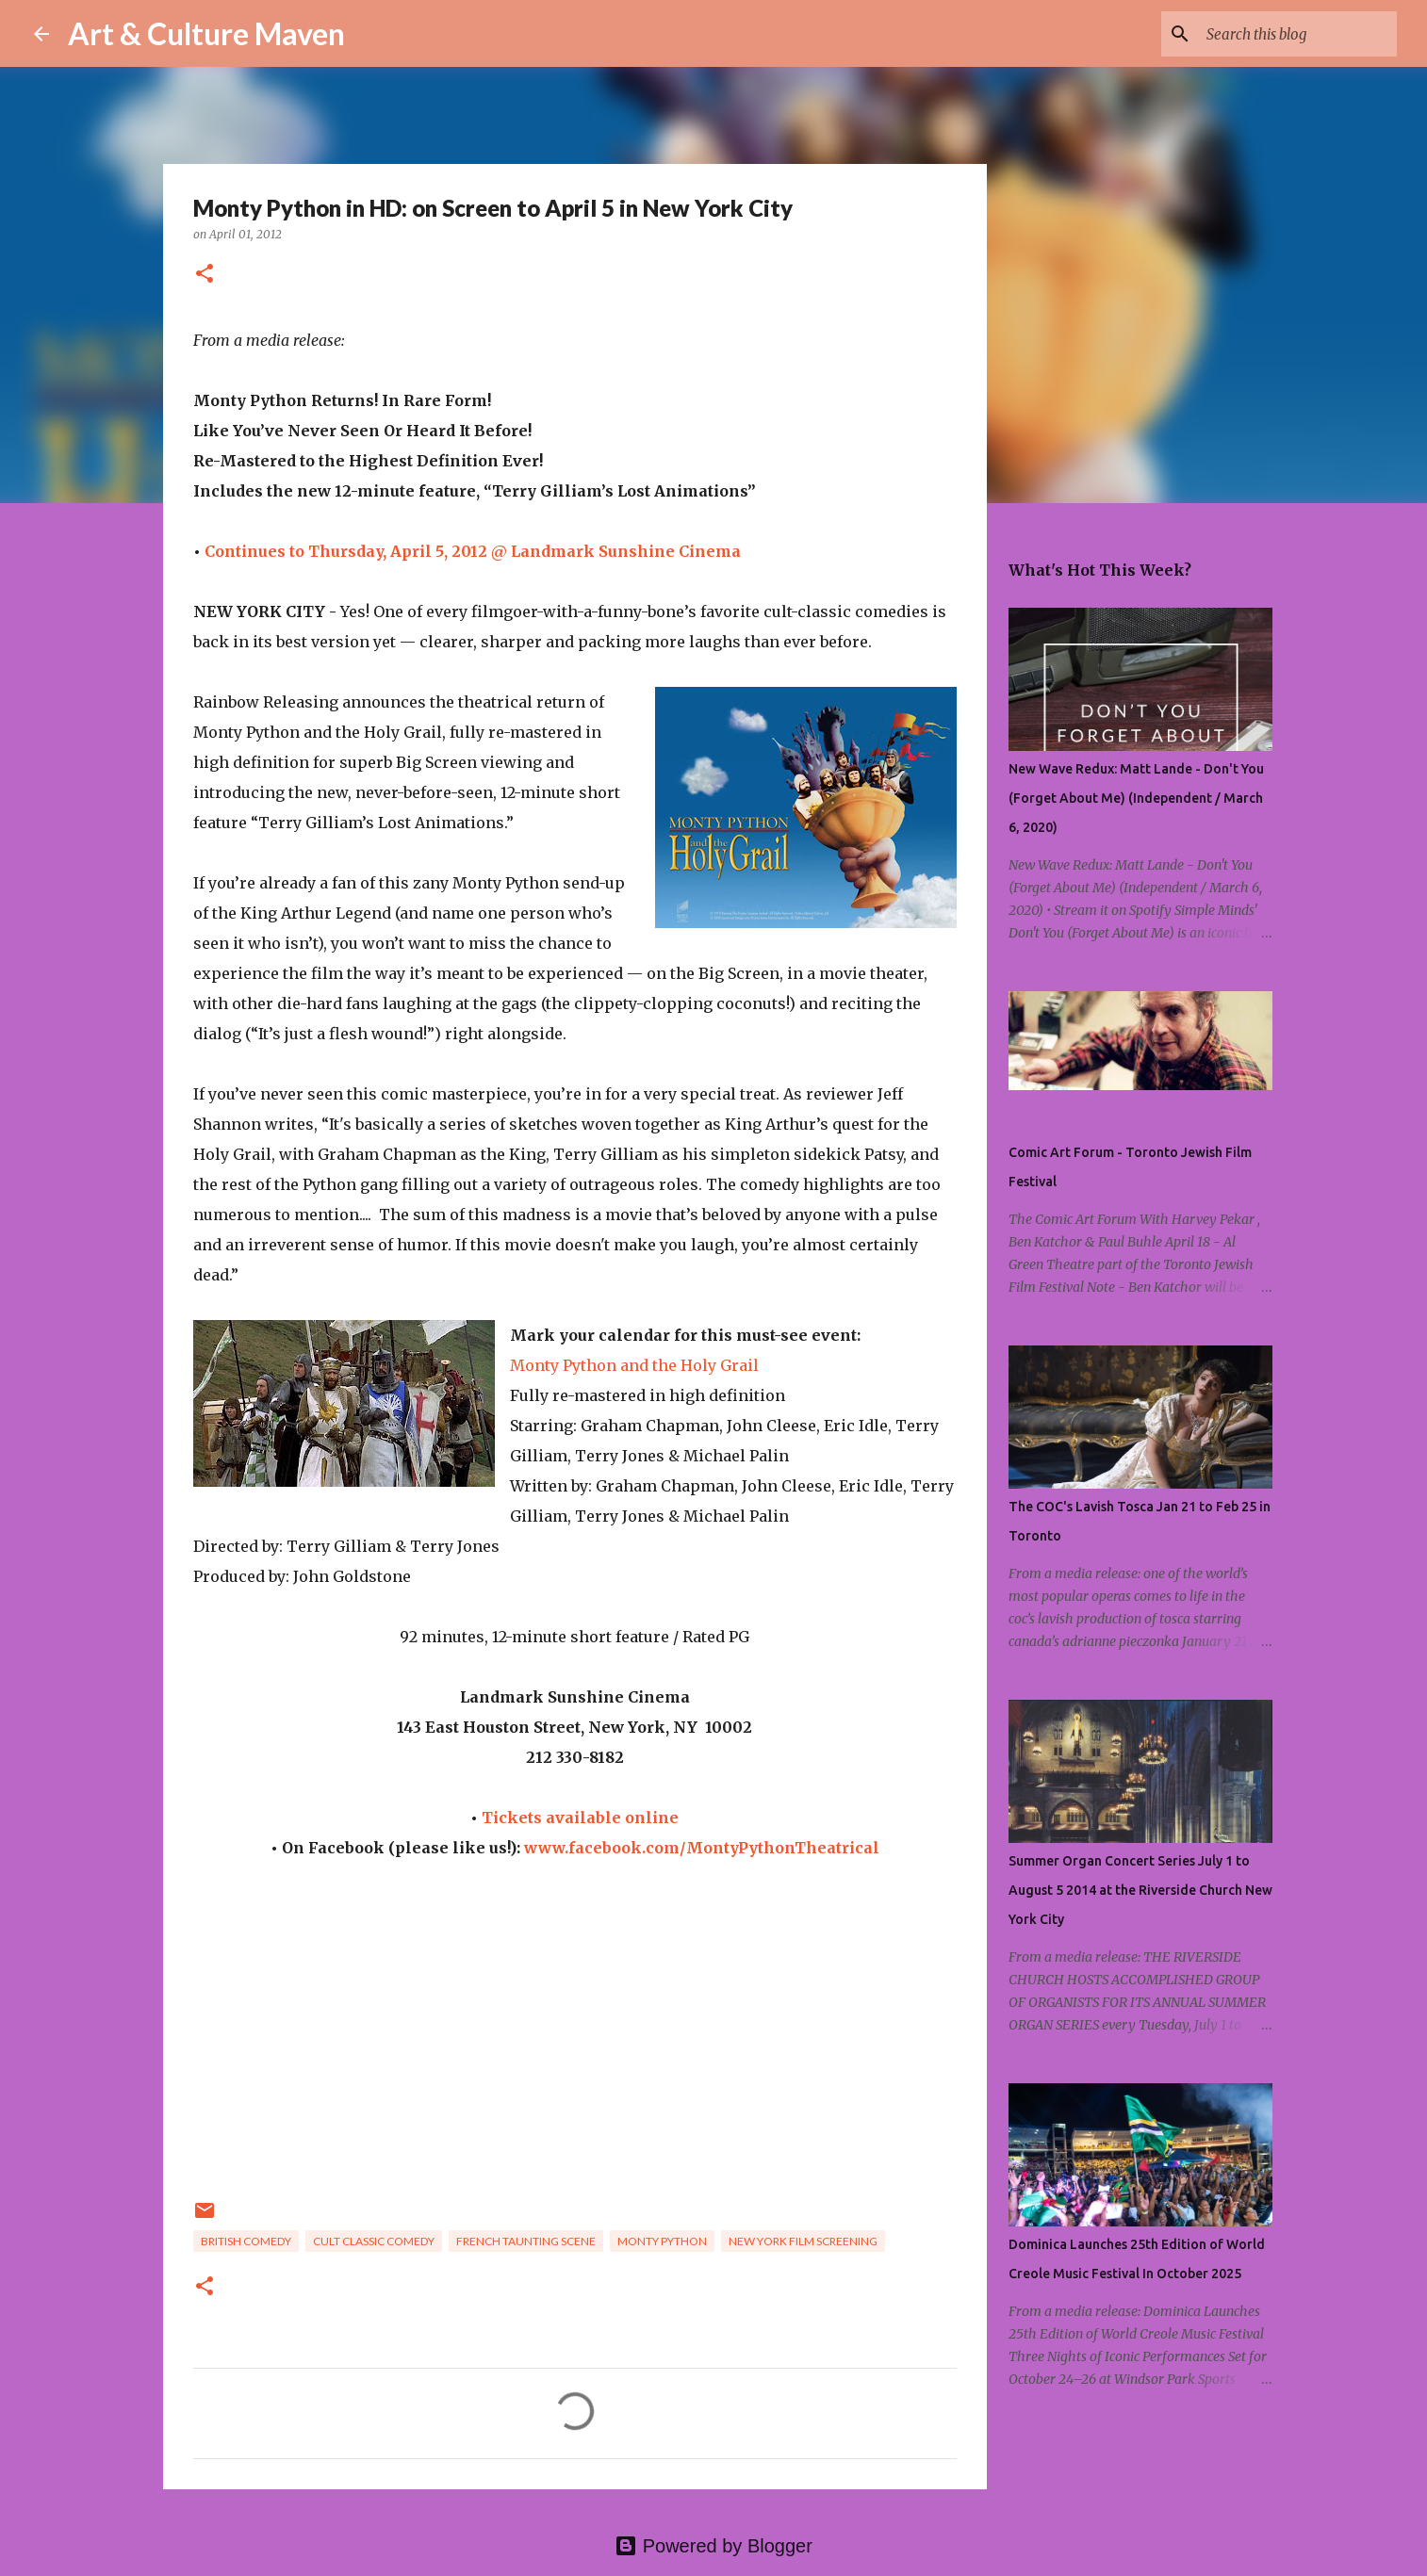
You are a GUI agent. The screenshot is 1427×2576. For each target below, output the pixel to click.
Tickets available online (580, 1817)
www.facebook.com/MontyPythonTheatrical (701, 1847)
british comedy (246, 2241)
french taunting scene (526, 2241)
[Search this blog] (1298, 34)
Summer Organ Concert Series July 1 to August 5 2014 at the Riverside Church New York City (1140, 1890)
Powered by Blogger (713, 2545)
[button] (204, 274)
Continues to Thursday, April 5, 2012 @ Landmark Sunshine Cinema (473, 551)
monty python (662, 2241)
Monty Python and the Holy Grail (634, 1365)
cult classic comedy (374, 2241)
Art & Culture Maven (206, 33)
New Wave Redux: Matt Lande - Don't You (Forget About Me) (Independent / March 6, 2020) (1136, 798)
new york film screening (803, 2241)
